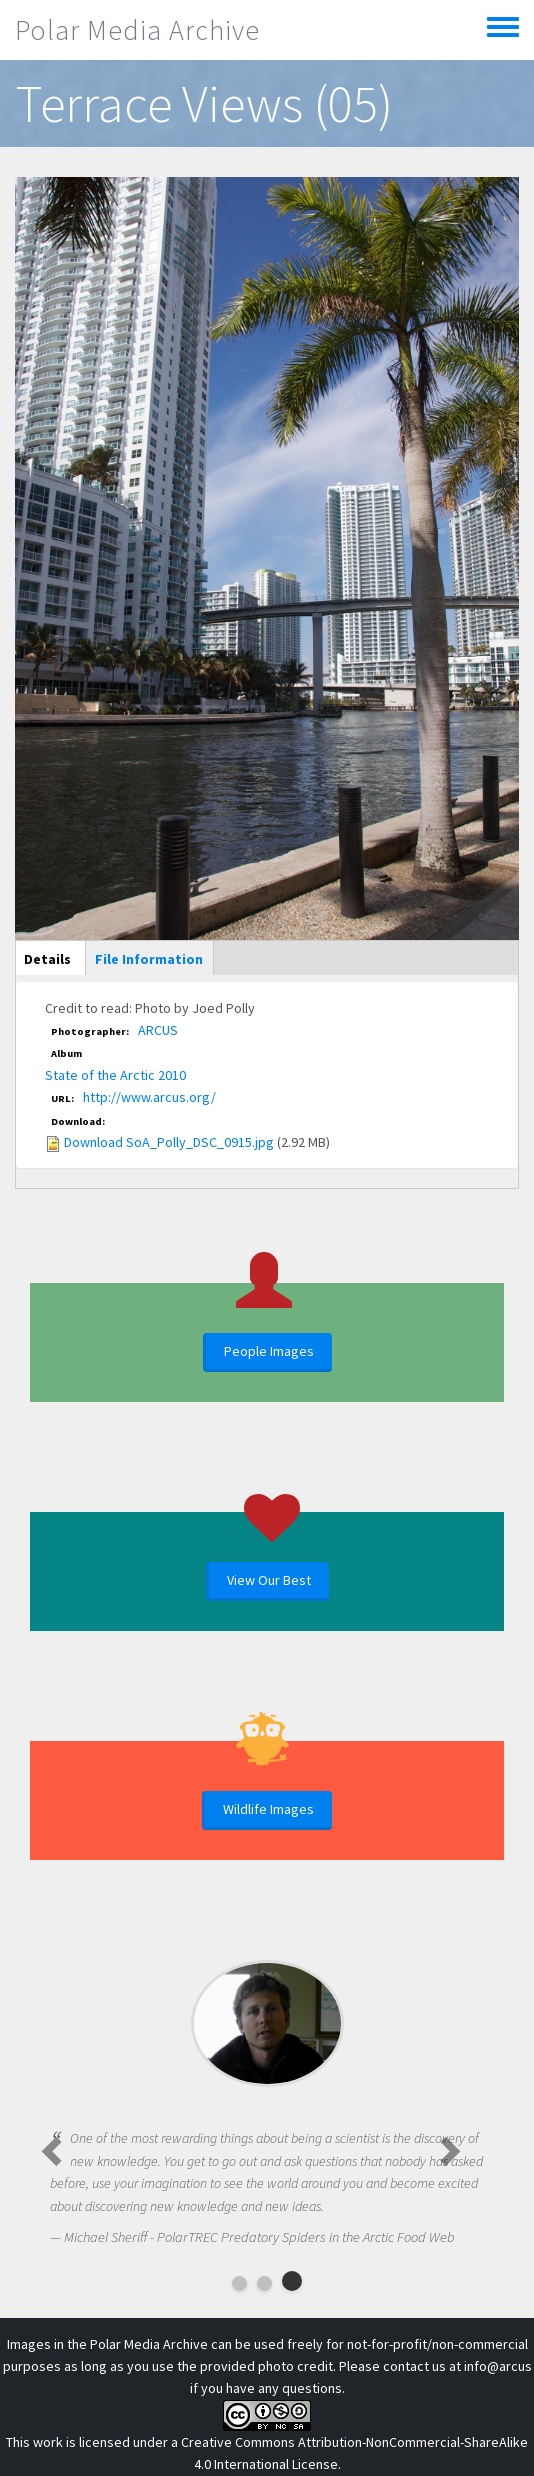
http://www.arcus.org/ (149, 1097)
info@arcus (498, 2366)
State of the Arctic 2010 (115, 1075)
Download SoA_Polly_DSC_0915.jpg (169, 1142)
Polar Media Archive (137, 30)
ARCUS (158, 1030)
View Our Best (269, 1580)
